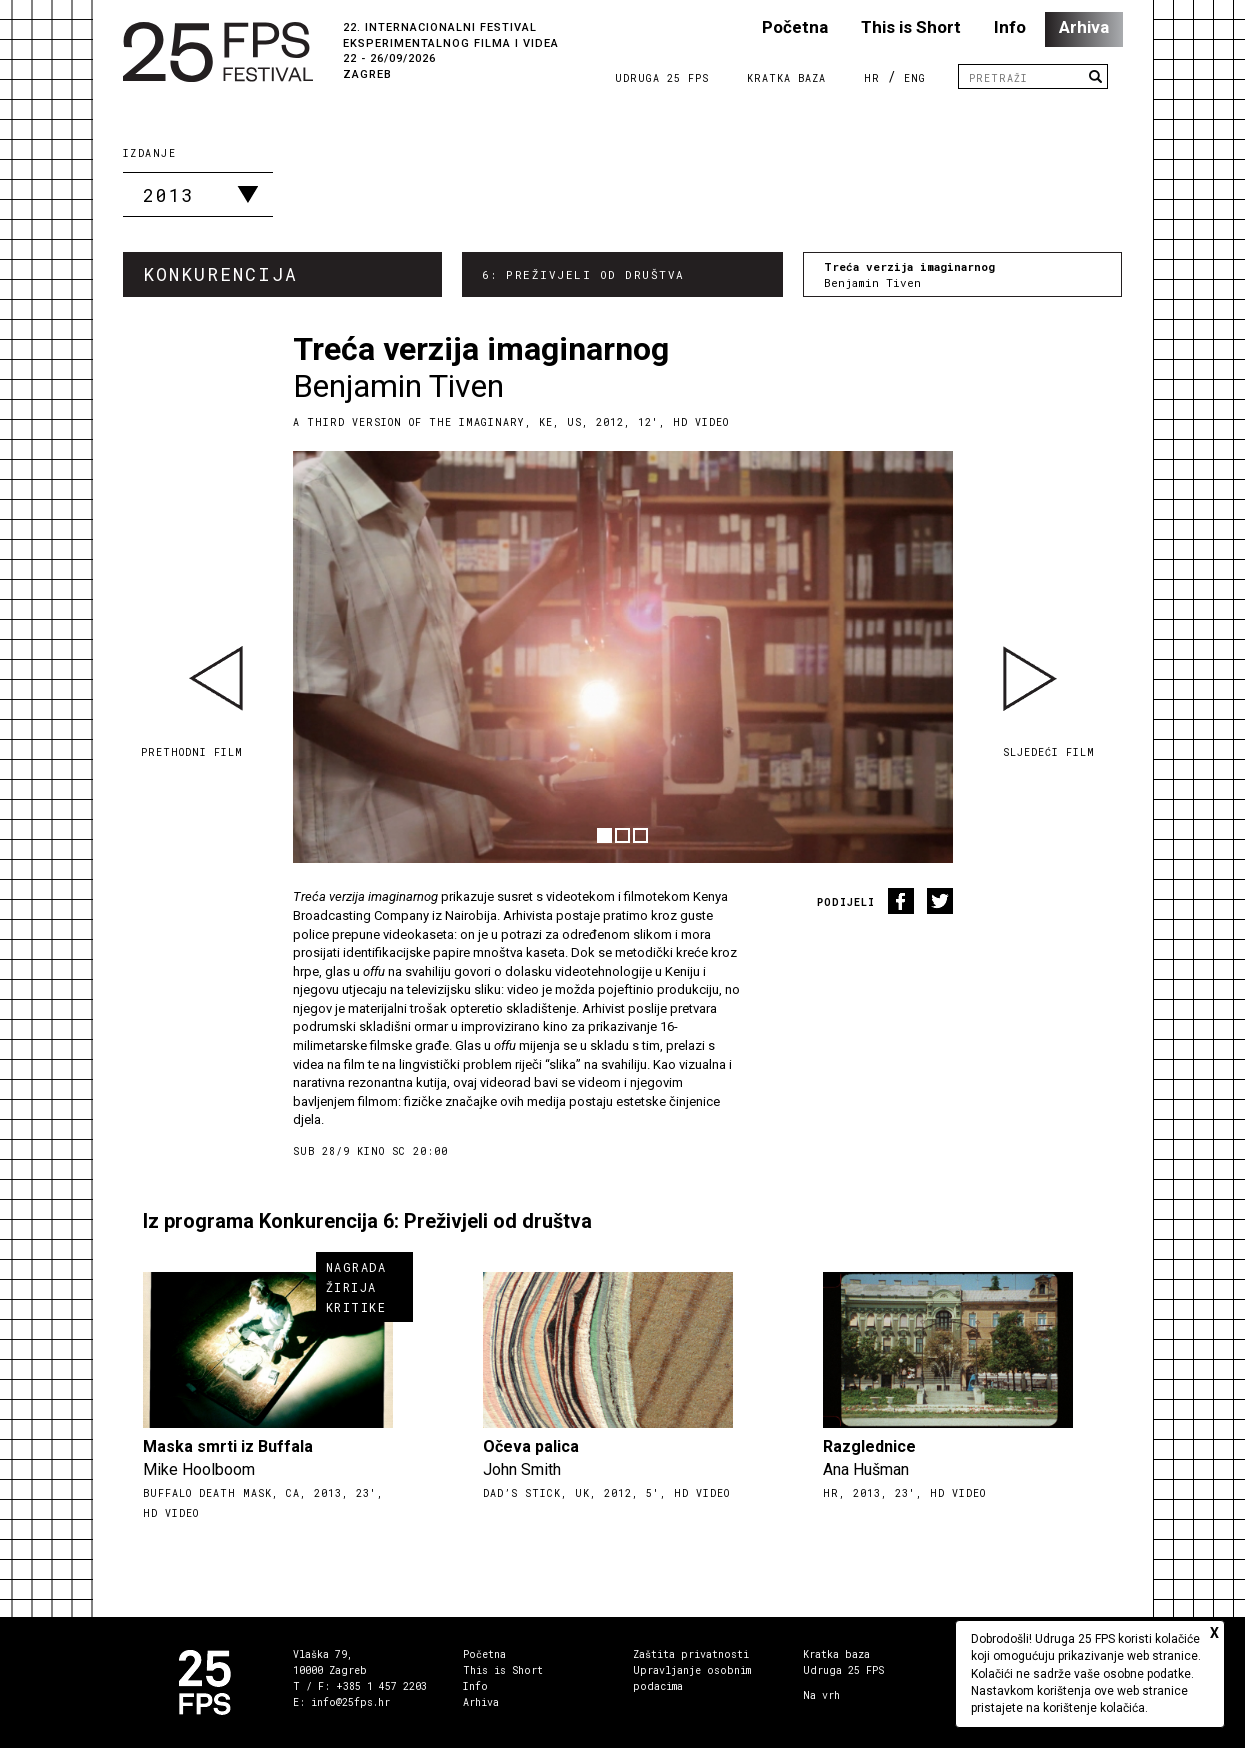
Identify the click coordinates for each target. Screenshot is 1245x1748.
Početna (795, 27)
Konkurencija (220, 274)
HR (872, 78)
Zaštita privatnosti (691, 1654)
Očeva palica (531, 1446)
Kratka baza (836, 1654)
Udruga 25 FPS (662, 78)
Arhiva (1084, 27)
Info (1010, 27)
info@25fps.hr (350, 1702)
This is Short (911, 27)
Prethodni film (192, 752)
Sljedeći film (1049, 752)
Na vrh (821, 1695)
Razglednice (869, 1446)
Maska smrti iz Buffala (228, 1446)
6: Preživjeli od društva (583, 274)
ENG (915, 78)
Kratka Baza (786, 78)
